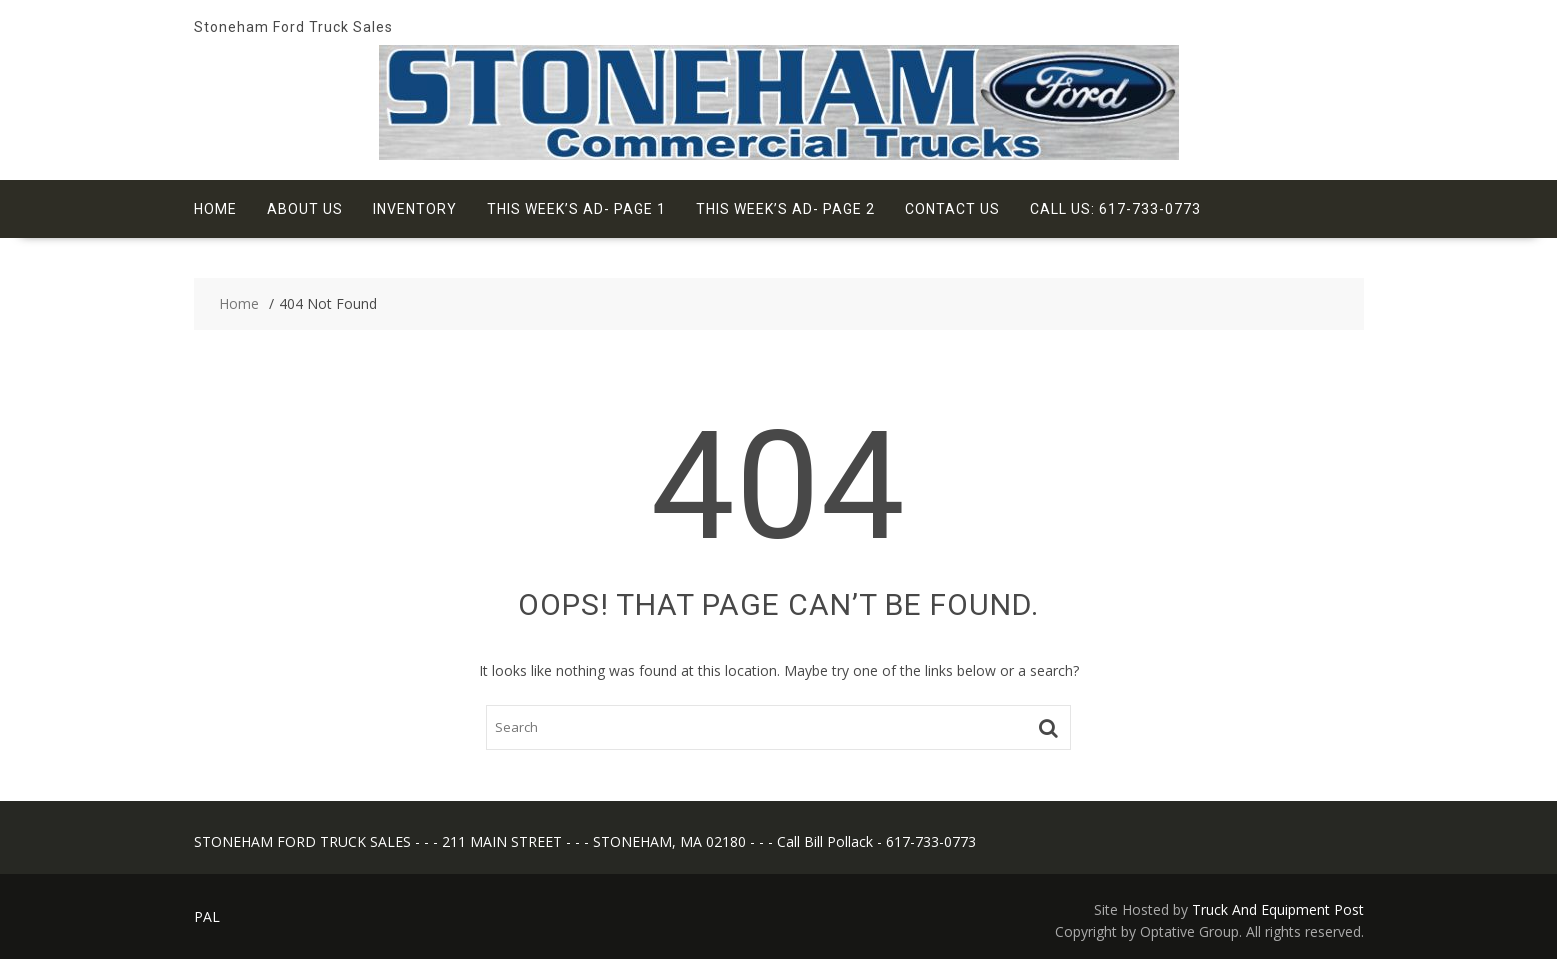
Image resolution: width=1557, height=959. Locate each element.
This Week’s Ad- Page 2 (785, 209)
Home (215, 209)
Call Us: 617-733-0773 (1115, 209)
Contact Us (952, 209)
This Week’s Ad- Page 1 (576, 209)
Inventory (415, 209)
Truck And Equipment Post (1278, 909)
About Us (305, 209)
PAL (207, 916)
